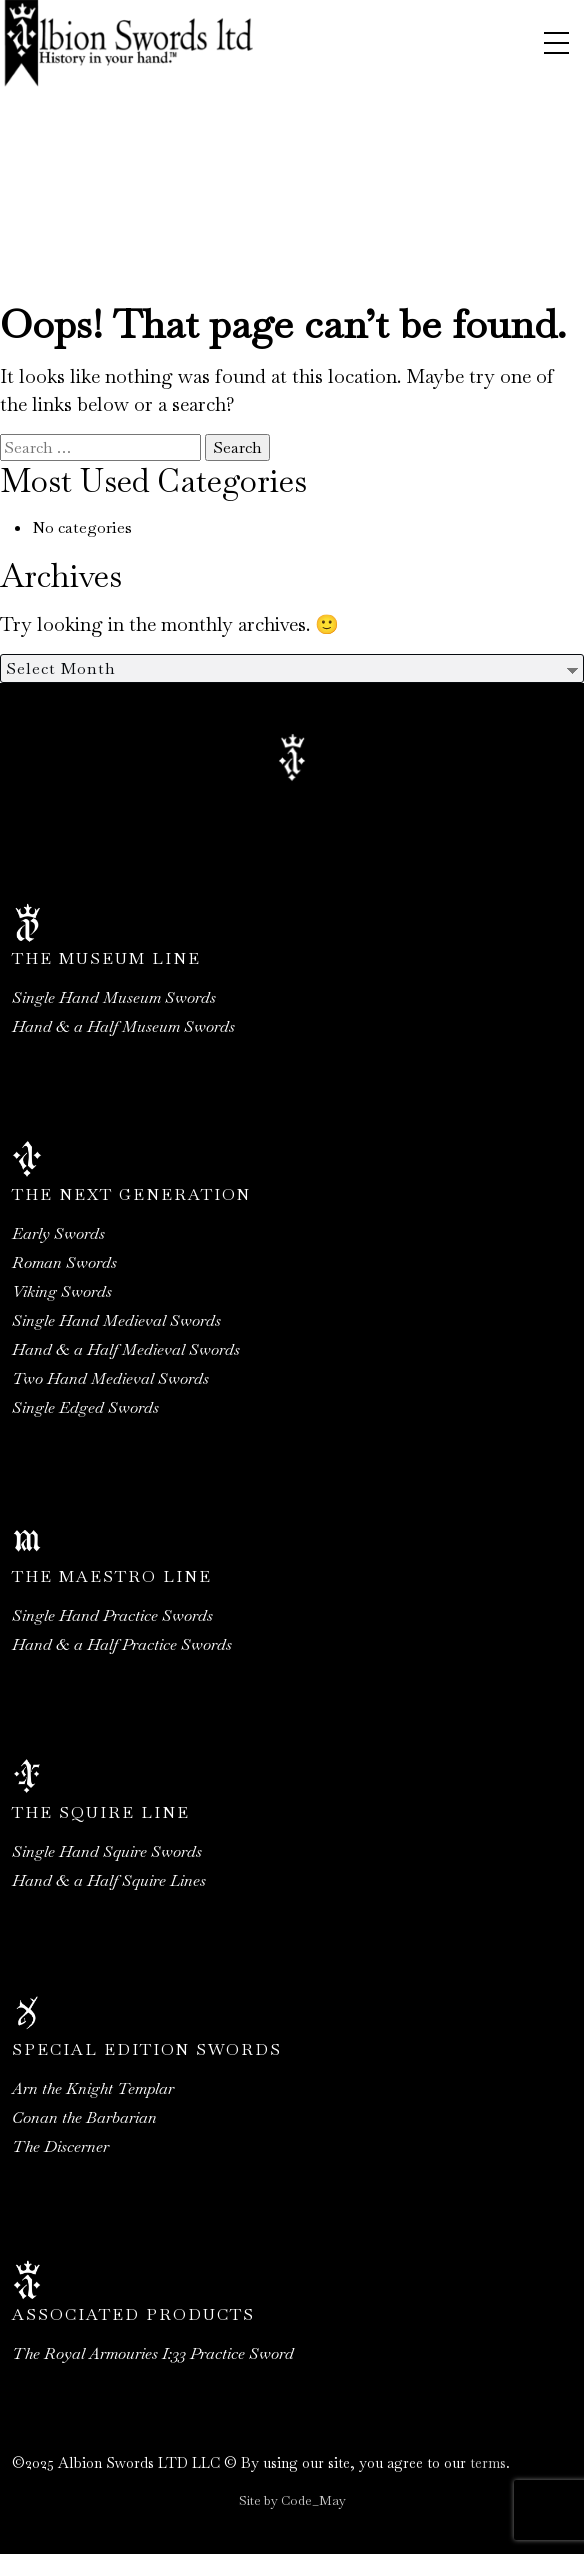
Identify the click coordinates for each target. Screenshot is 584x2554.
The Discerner (60, 2146)
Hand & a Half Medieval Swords (126, 1349)
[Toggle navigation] (556, 43)
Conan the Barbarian (84, 2117)
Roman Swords (64, 1262)
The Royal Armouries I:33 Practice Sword (153, 2353)
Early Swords (58, 1233)
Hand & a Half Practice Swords (122, 1644)
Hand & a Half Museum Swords (123, 1026)
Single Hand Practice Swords (112, 1615)
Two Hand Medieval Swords (110, 1378)
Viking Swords (62, 1291)
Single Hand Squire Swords (107, 1851)
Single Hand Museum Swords (114, 997)
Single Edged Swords (85, 1407)
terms (488, 2463)
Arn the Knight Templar (93, 2088)
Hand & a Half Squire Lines (109, 1880)
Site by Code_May (292, 2500)
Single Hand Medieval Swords (116, 1320)
